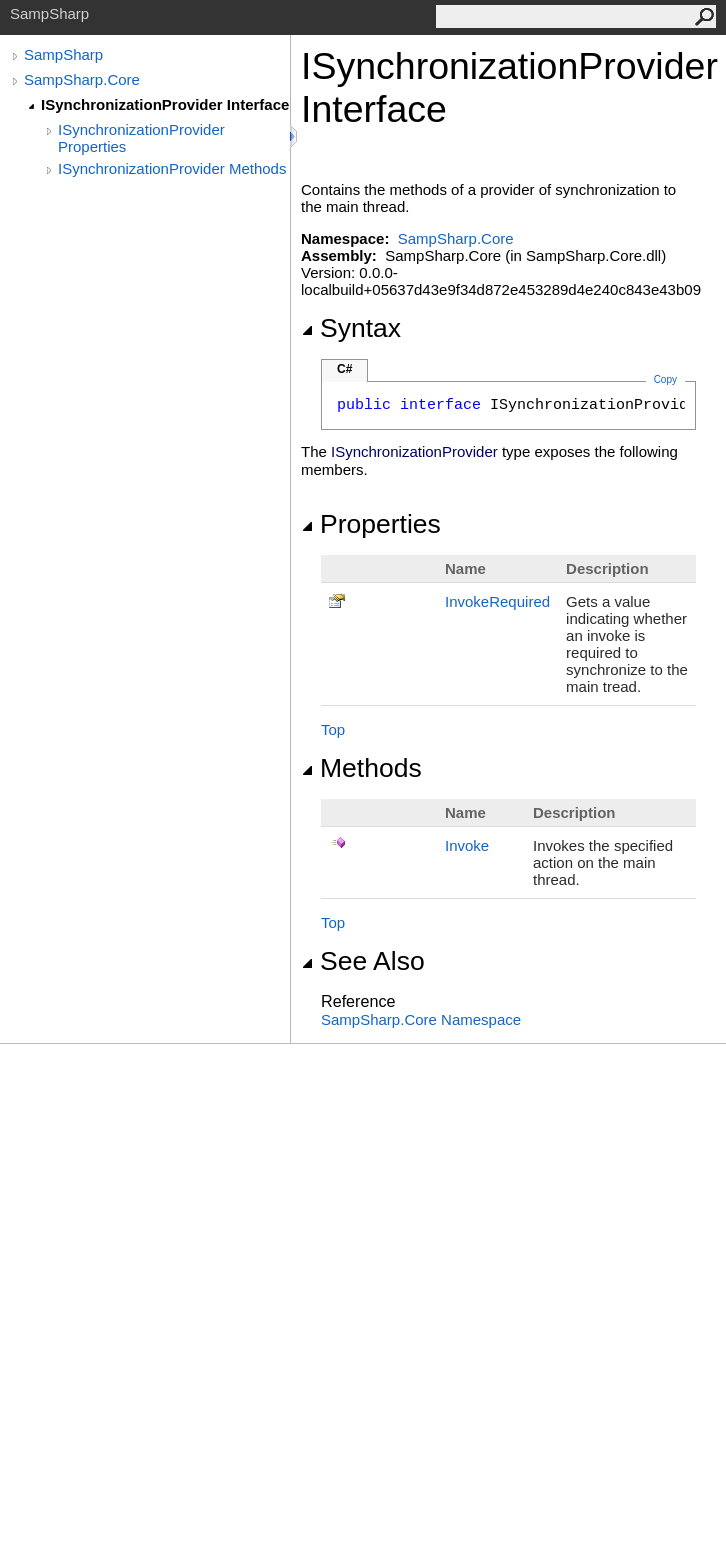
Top (333, 729)
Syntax (351, 328)
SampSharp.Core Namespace (421, 1019)
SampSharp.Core (82, 79)
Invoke (467, 845)
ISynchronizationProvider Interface (165, 104)
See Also (363, 961)
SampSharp (63, 54)
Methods (361, 768)
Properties (371, 524)
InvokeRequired (497, 601)
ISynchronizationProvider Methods (172, 168)
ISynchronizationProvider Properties (141, 138)
